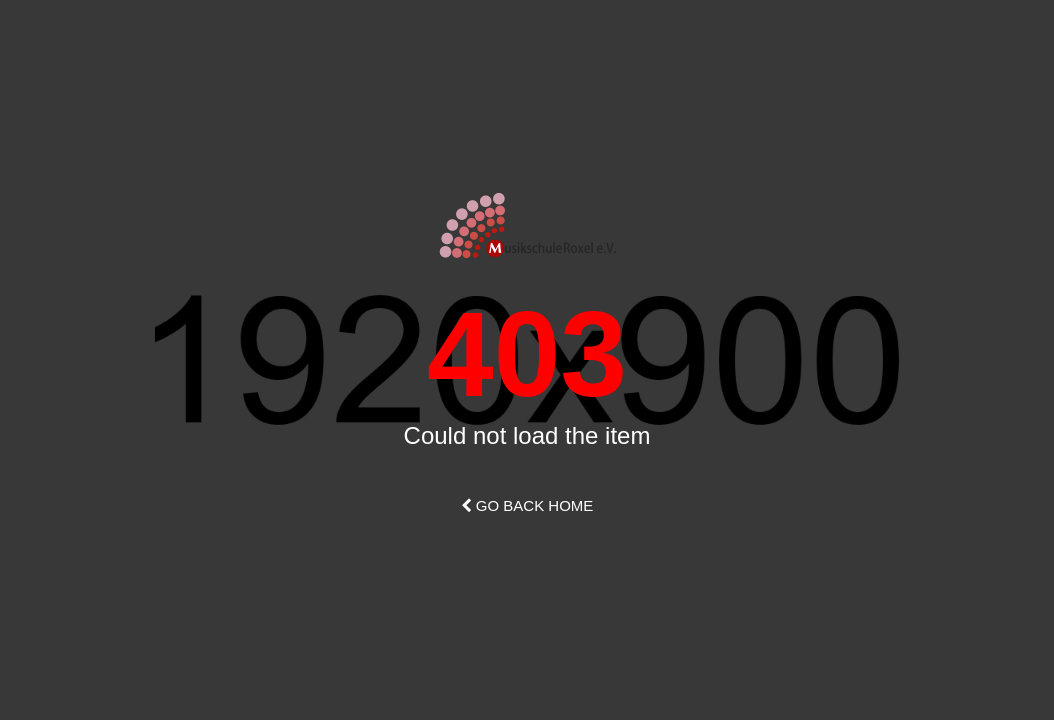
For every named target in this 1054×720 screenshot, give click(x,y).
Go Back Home (527, 505)
